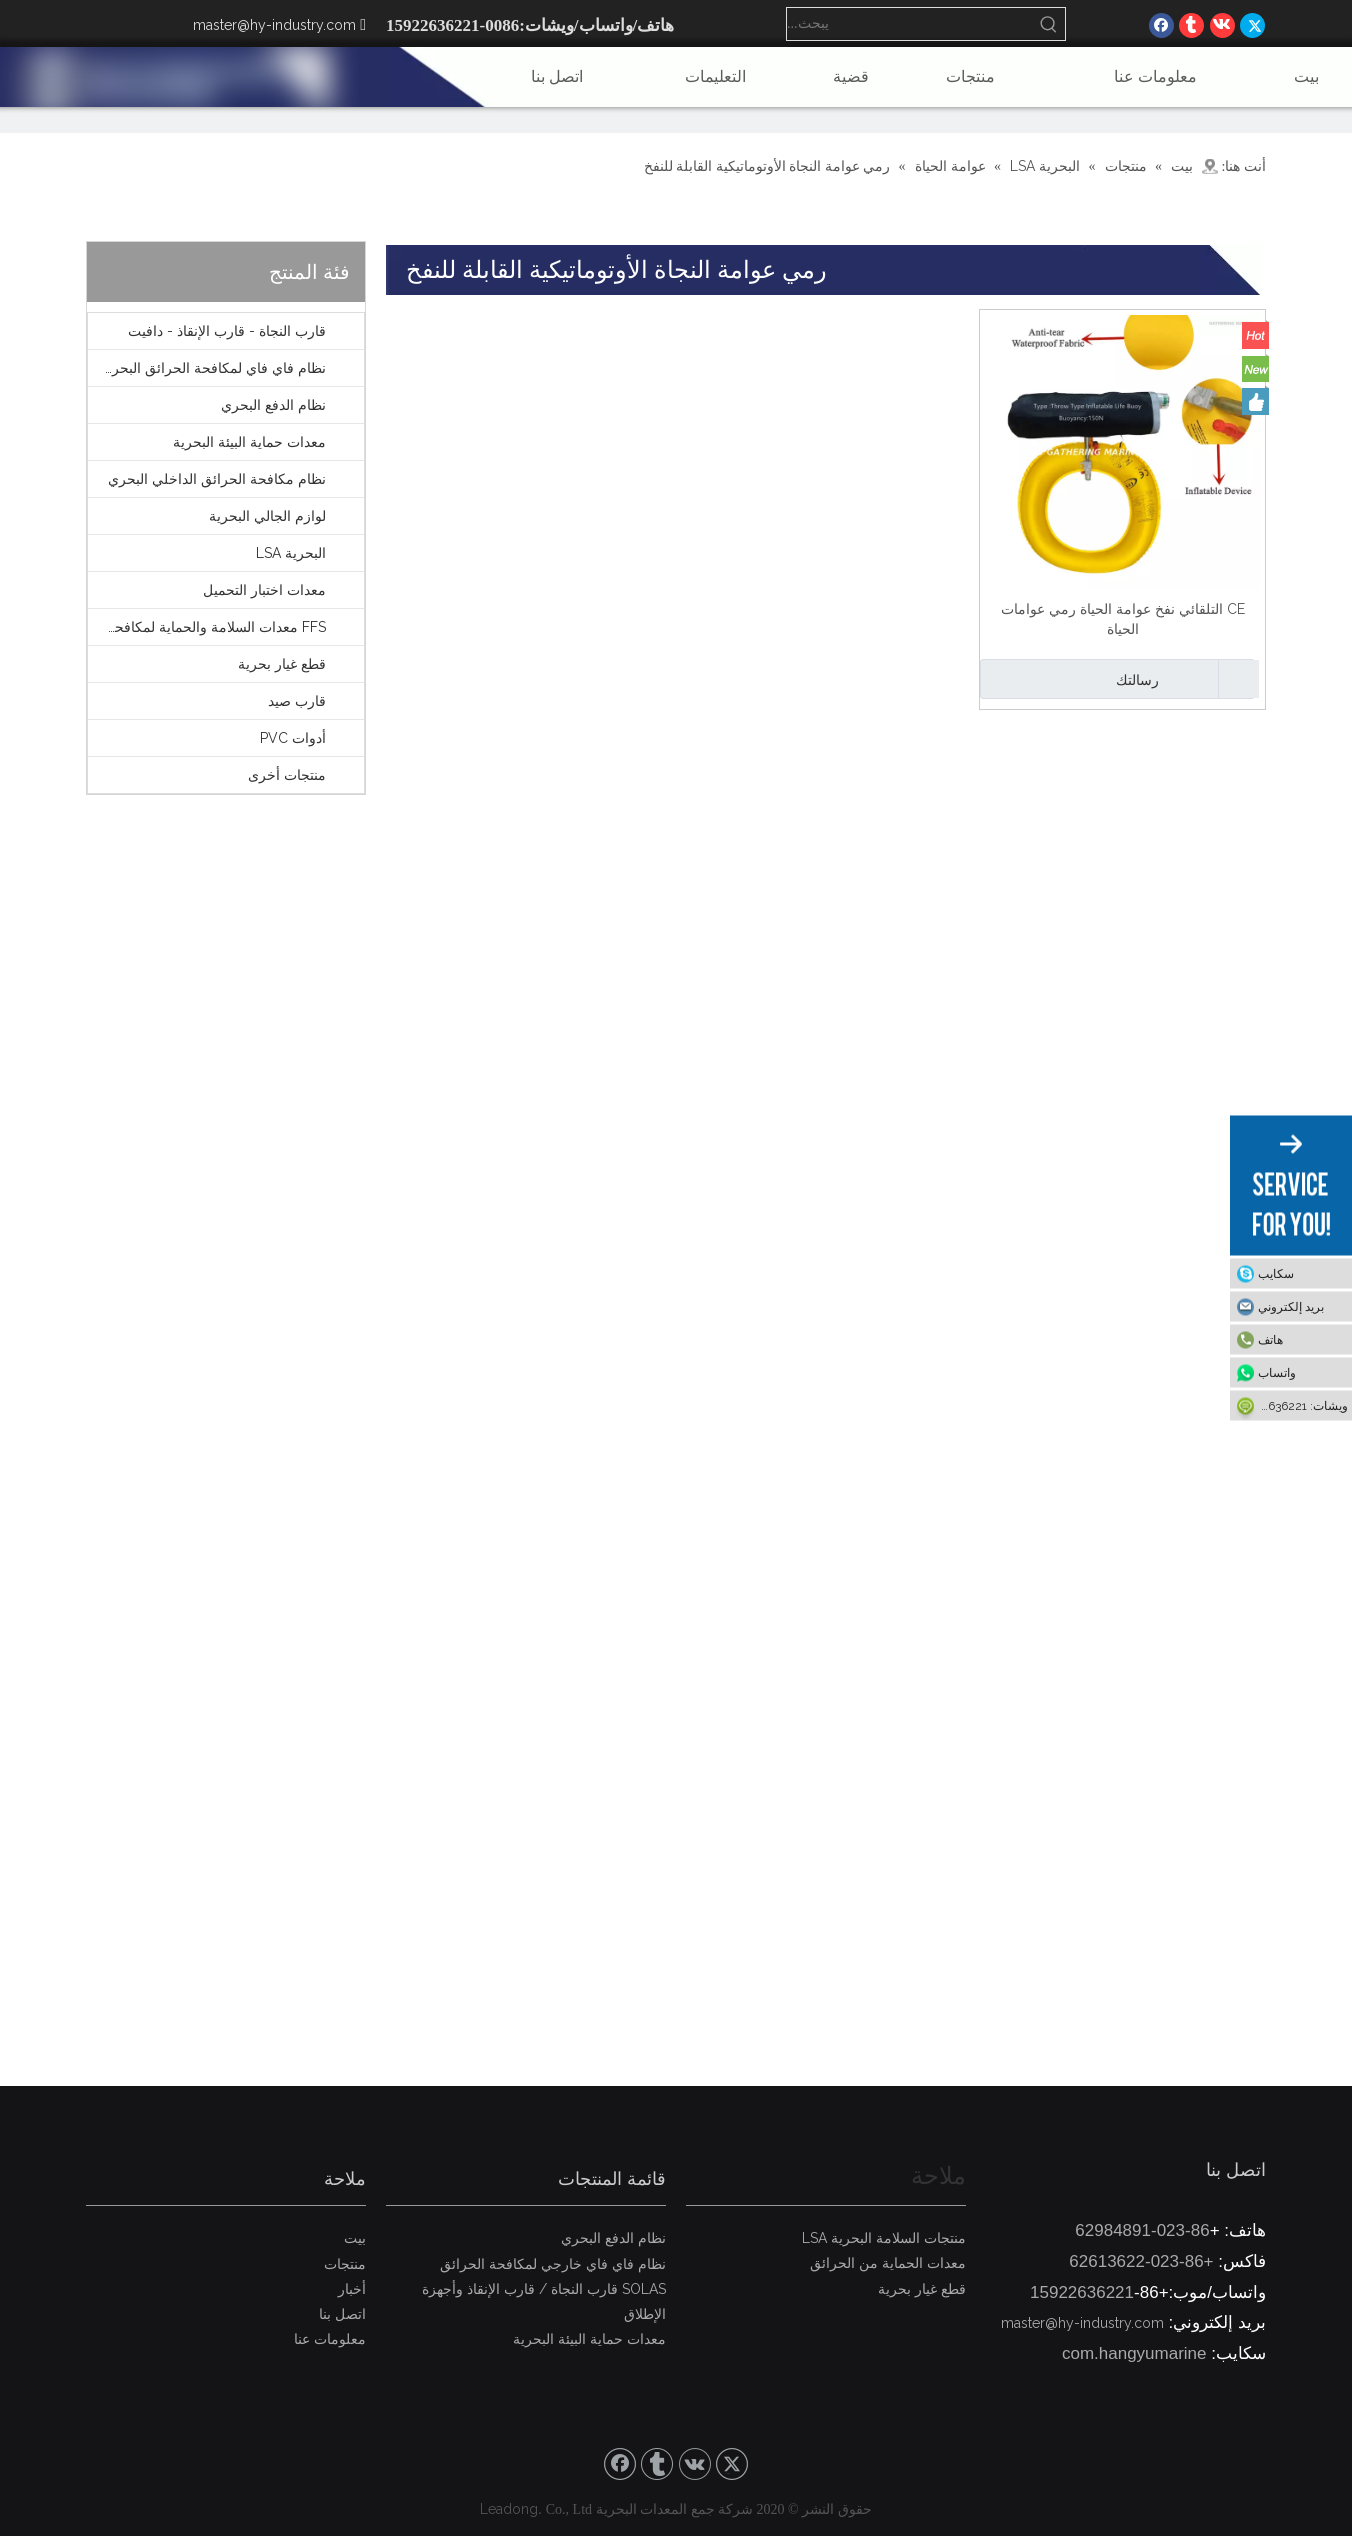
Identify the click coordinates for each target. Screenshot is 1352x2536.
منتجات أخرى (287, 775)
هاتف (1270, 1340)
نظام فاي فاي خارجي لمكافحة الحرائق (553, 2264)
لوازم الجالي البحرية (267, 516)
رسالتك (1072, 679)
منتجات (345, 2264)
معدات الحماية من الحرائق (888, 2263)
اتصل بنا (342, 2314)
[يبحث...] (910, 24)
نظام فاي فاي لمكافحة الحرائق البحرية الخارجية (207, 368)
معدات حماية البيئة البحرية (249, 442)
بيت (355, 2238)
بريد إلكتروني (1291, 1307)
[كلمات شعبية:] (1049, 24)
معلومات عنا (330, 2339)
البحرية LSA (291, 553)
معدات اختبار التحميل (264, 590)
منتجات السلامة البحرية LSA (884, 2238)
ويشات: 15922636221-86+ (1289, 1406)
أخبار (352, 2289)
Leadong (509, 2509)
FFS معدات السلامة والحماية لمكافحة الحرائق (207, 627)
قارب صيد (297, 701)
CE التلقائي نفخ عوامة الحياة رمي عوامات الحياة (1123, 619)
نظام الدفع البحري (273, 405)
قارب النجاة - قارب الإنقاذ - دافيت (227, 331)
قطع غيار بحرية (282, 664)
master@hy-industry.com (274, 25)
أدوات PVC (293, 738)
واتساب (1277, 1373)
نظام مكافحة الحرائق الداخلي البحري (217, 479)
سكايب (1276, 1274)
